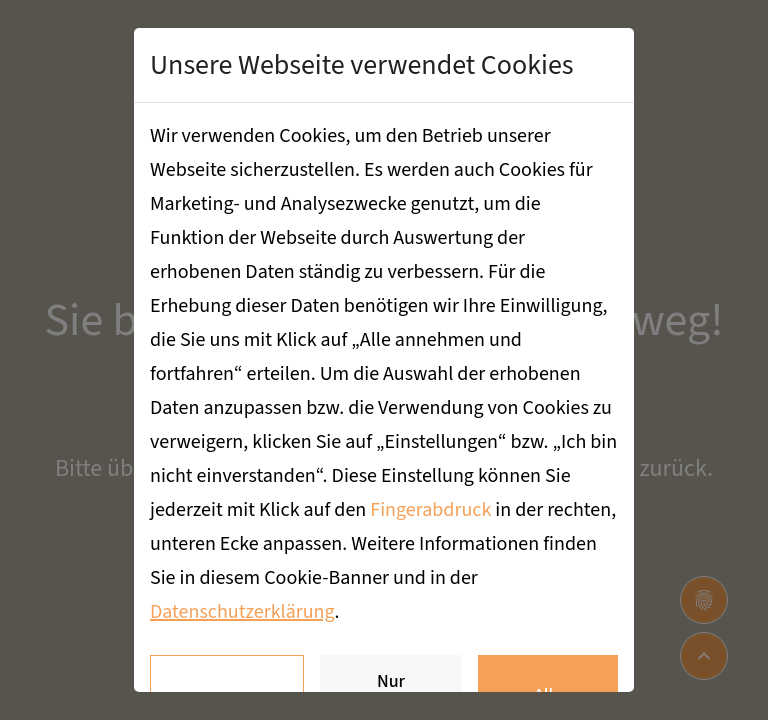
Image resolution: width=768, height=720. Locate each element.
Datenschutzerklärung (242, 612)
